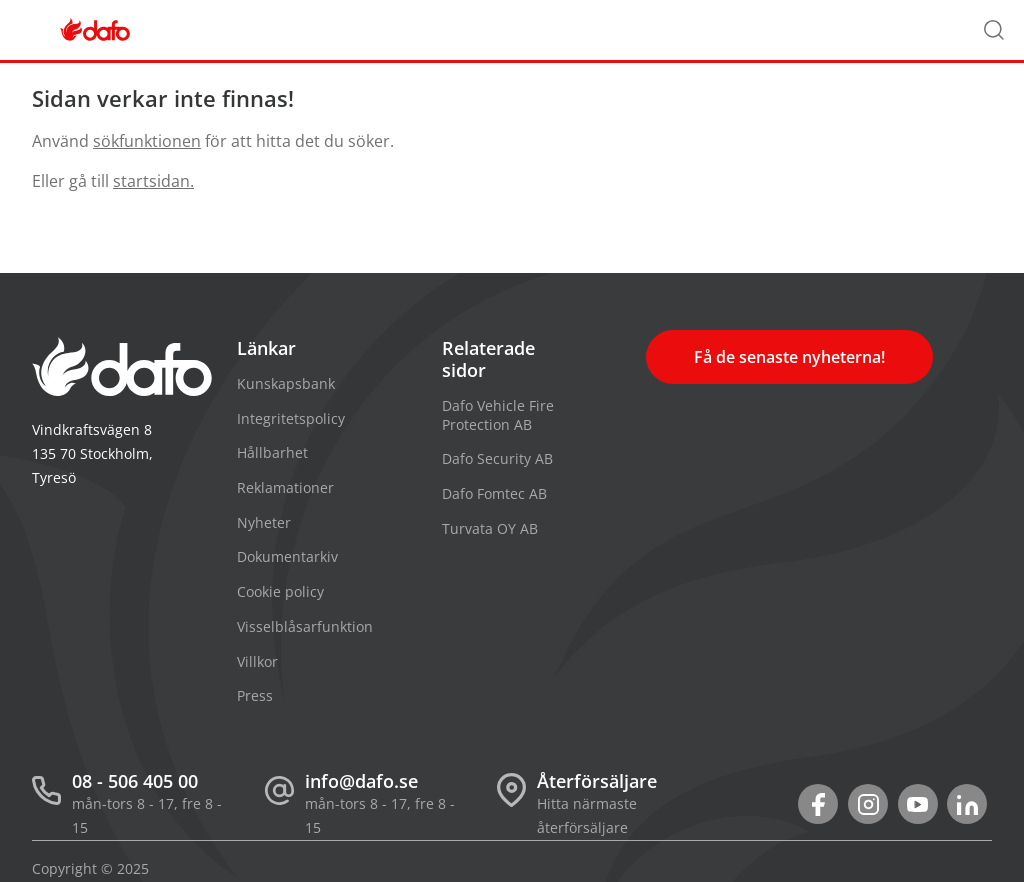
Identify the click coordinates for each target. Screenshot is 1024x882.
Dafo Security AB (497, 458)
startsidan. (153, 181)
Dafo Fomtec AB (494, 493)
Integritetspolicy (291, 418)
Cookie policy (280, 591)
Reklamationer (285, 487)
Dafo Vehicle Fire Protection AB (498, 415)
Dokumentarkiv (287, 556)
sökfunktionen (147, 141)
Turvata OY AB (490, 528)
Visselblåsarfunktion (305, 626)
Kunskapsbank (286, 383)
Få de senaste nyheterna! (789, 357)
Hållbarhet (272, 452)
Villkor (257, 661)
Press (255, 695)
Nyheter (264, 522)
